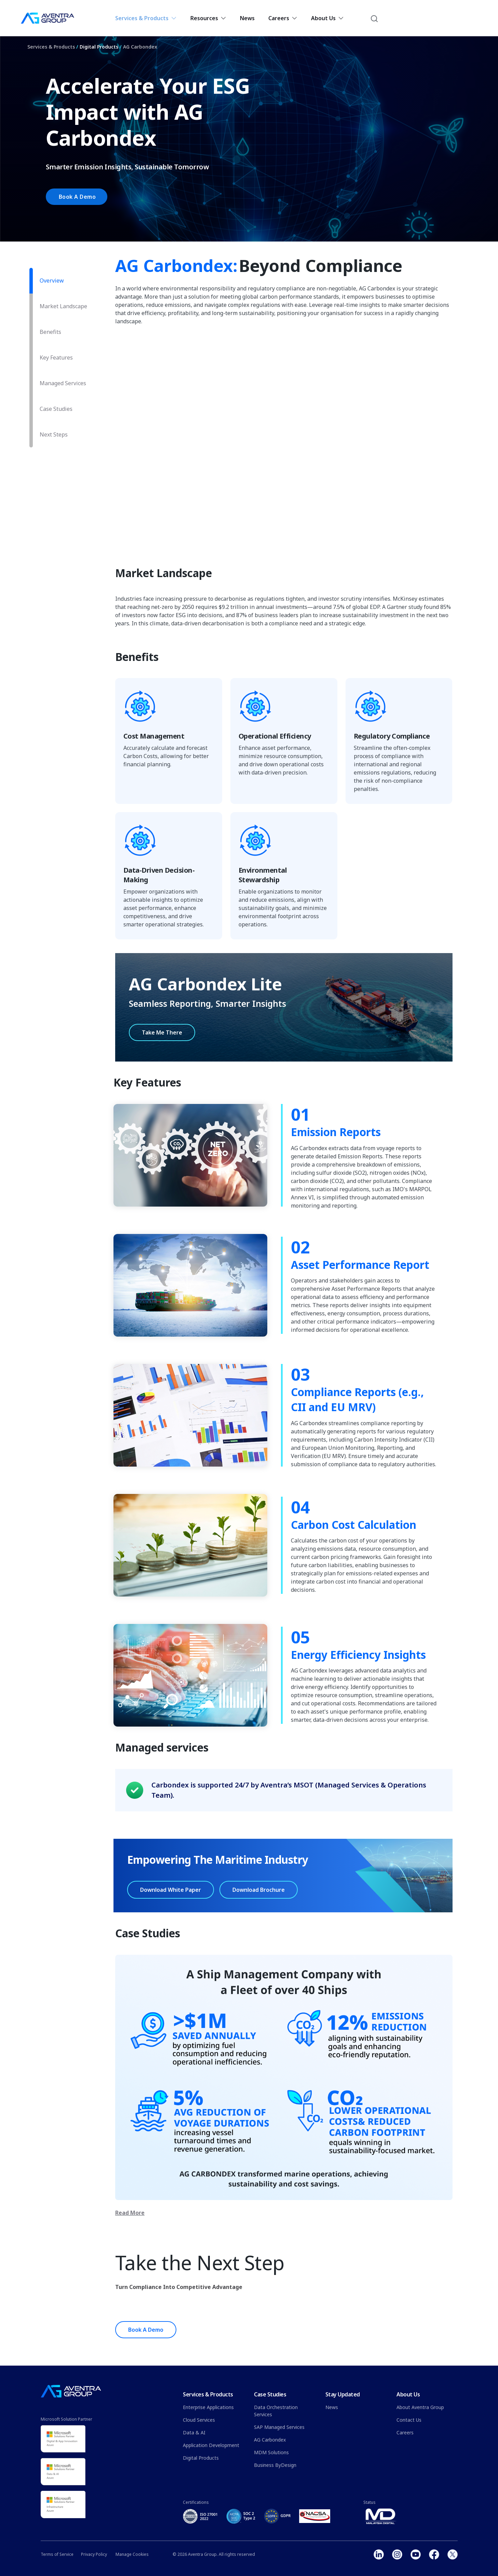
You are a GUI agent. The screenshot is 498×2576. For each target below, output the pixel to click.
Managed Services (63, 383)
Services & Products (146, 18)
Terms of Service (57, 2554)
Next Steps (54, 434)
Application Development (211, 2445)
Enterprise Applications (208, 2407)
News (247, 18)
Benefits (50, 332)
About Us (327, 18)
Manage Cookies (132, 2554)
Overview (52, 280)
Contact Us (408, 2420)
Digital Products (99, 46)
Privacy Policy (94, 2554)
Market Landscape (63, 306)
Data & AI (194, 2432)
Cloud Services (199, 2420)
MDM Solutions (271, 2452)
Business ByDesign (275, 2465)
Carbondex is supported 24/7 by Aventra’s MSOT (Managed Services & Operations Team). (288, 1790)
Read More (130, 2212)
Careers (282, 18)
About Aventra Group (420, 2407)
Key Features (56, 357)
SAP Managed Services (279, 2427)
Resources (208, 18)
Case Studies (56, 409)
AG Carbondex (140, 46)
